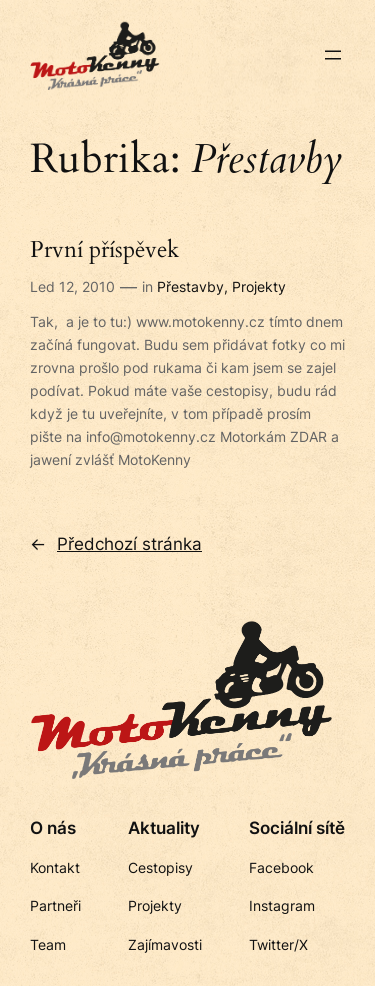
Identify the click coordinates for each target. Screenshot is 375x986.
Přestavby (190, 286)
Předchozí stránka (116, 544)
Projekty (259, 286)
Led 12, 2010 (72, 286)
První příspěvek (104, 250)
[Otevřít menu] (333, 55)
